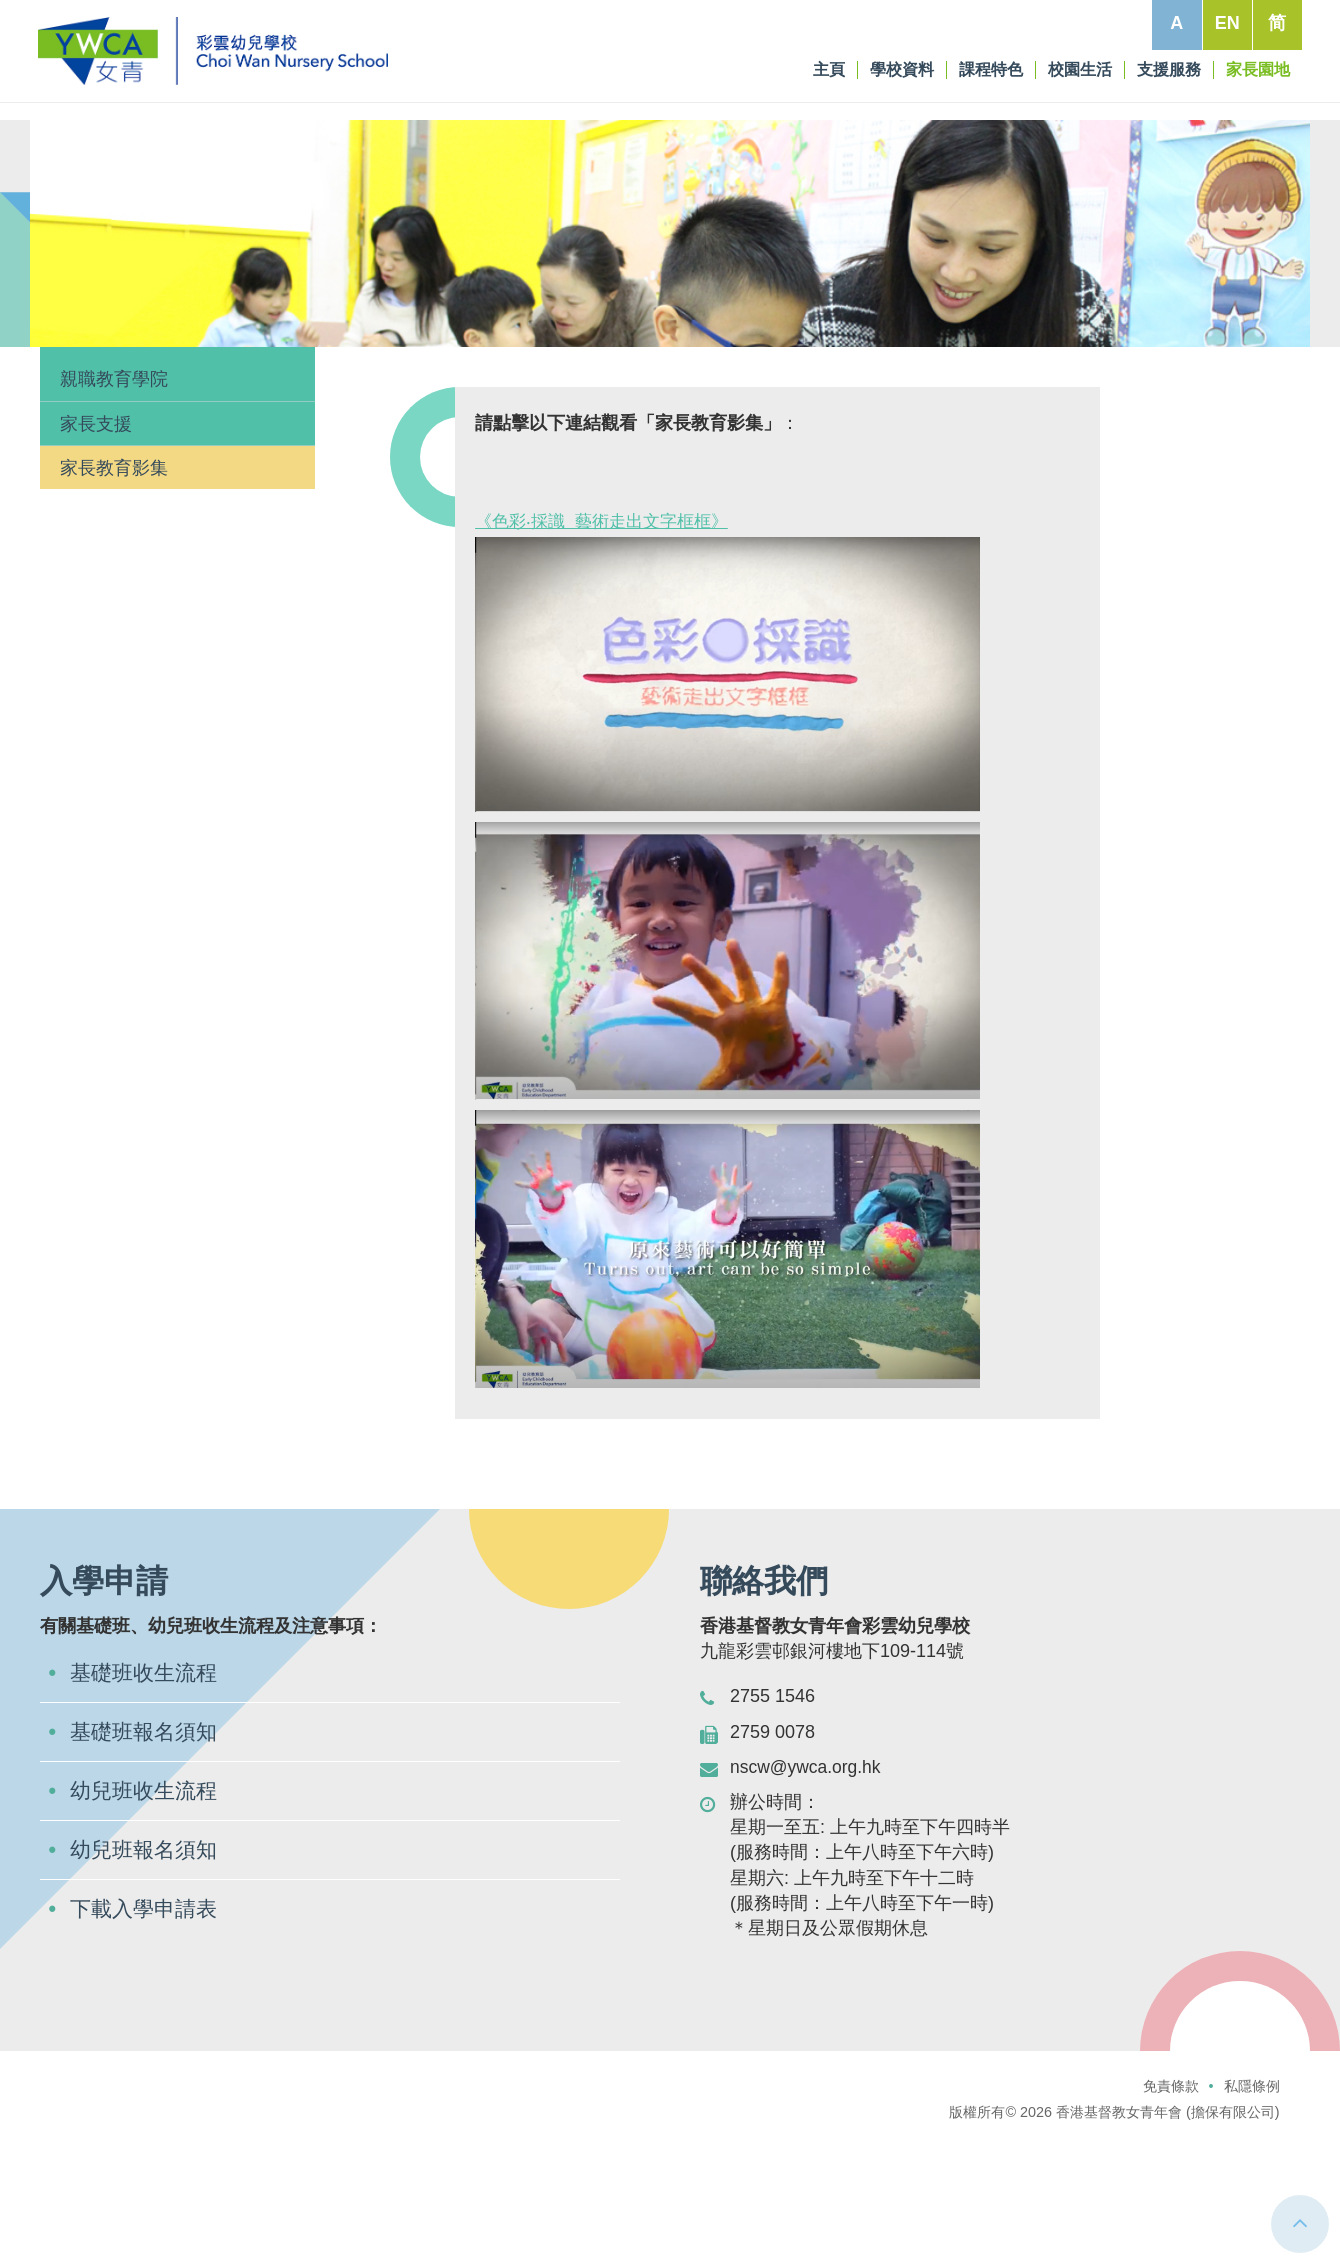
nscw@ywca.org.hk (807, 1889)
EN (1225, 23)
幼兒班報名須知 (147, 1976)
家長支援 (96, 546)
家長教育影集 (114, 590)
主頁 (64, 410)
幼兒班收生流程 (147, 1916)
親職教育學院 (114, 502)
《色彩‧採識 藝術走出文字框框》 (608, 643)
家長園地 (124, 410)
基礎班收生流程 (147, 1796)
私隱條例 (1252, 2209)
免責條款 (1171, 2209)
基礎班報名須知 (147, 1856)
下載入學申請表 (147, 2036)
